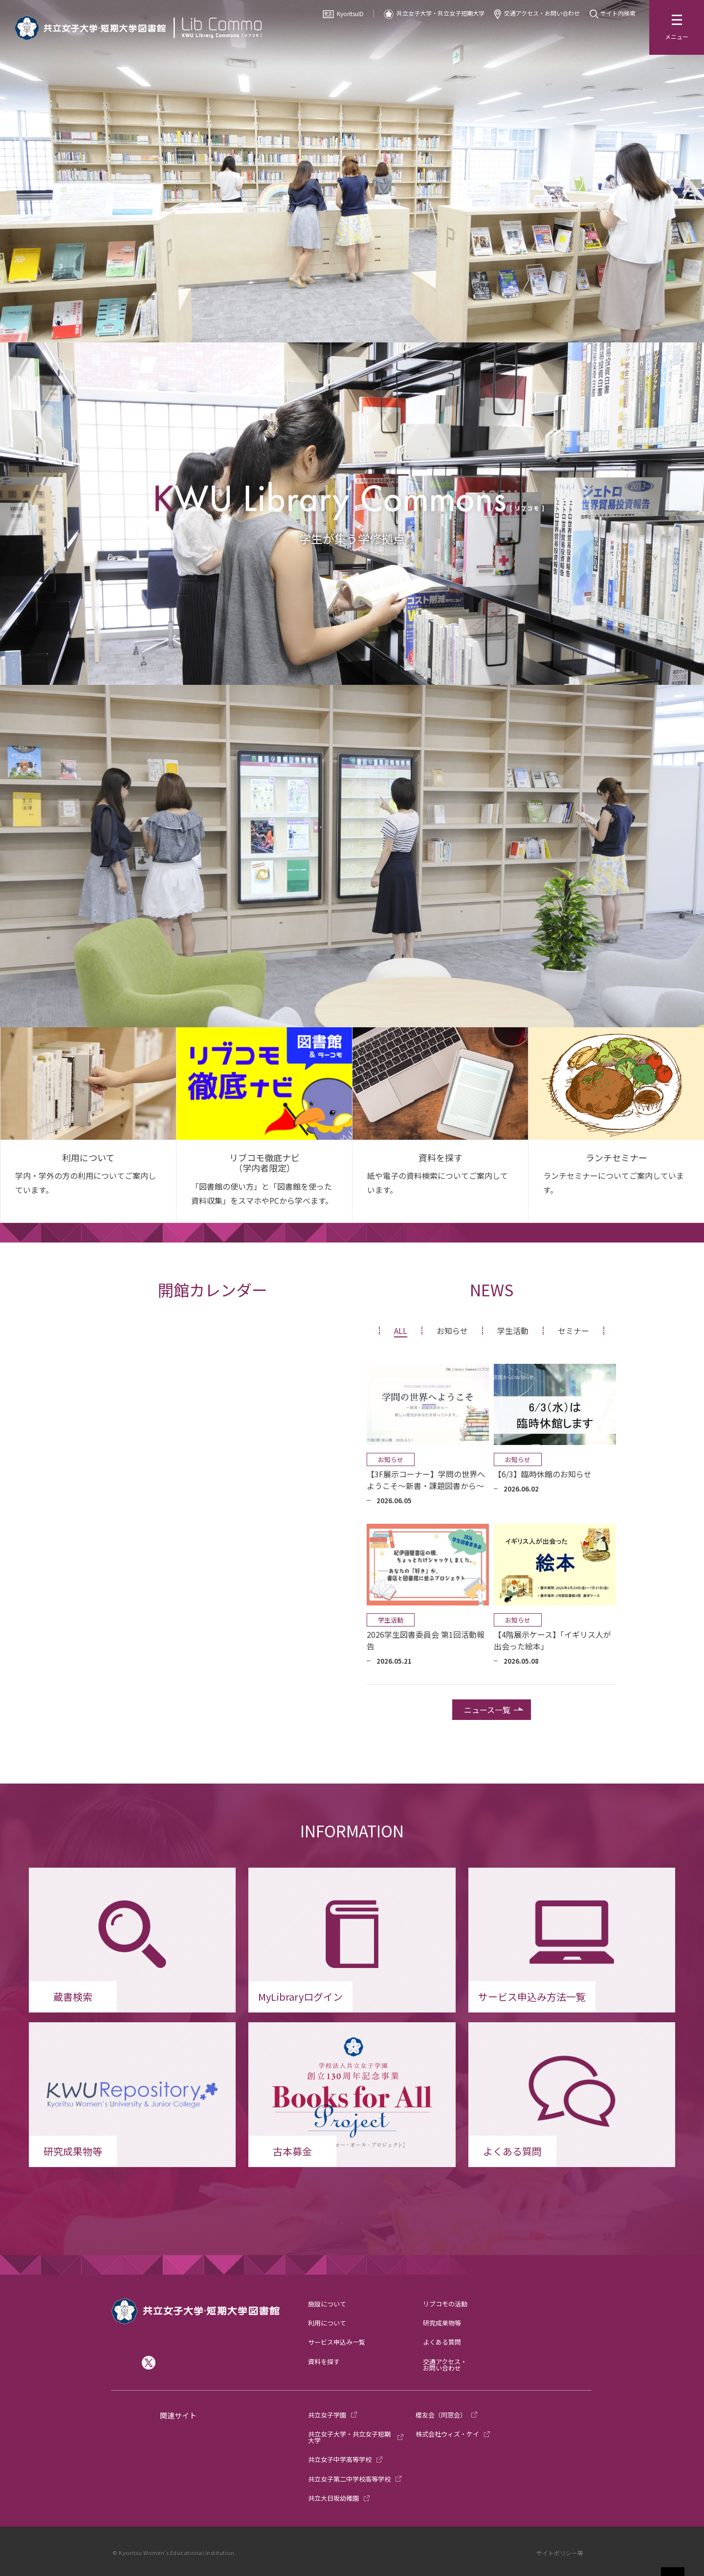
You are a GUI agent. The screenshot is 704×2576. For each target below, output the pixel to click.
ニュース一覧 (487, 1710)
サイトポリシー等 (559, 2553)
